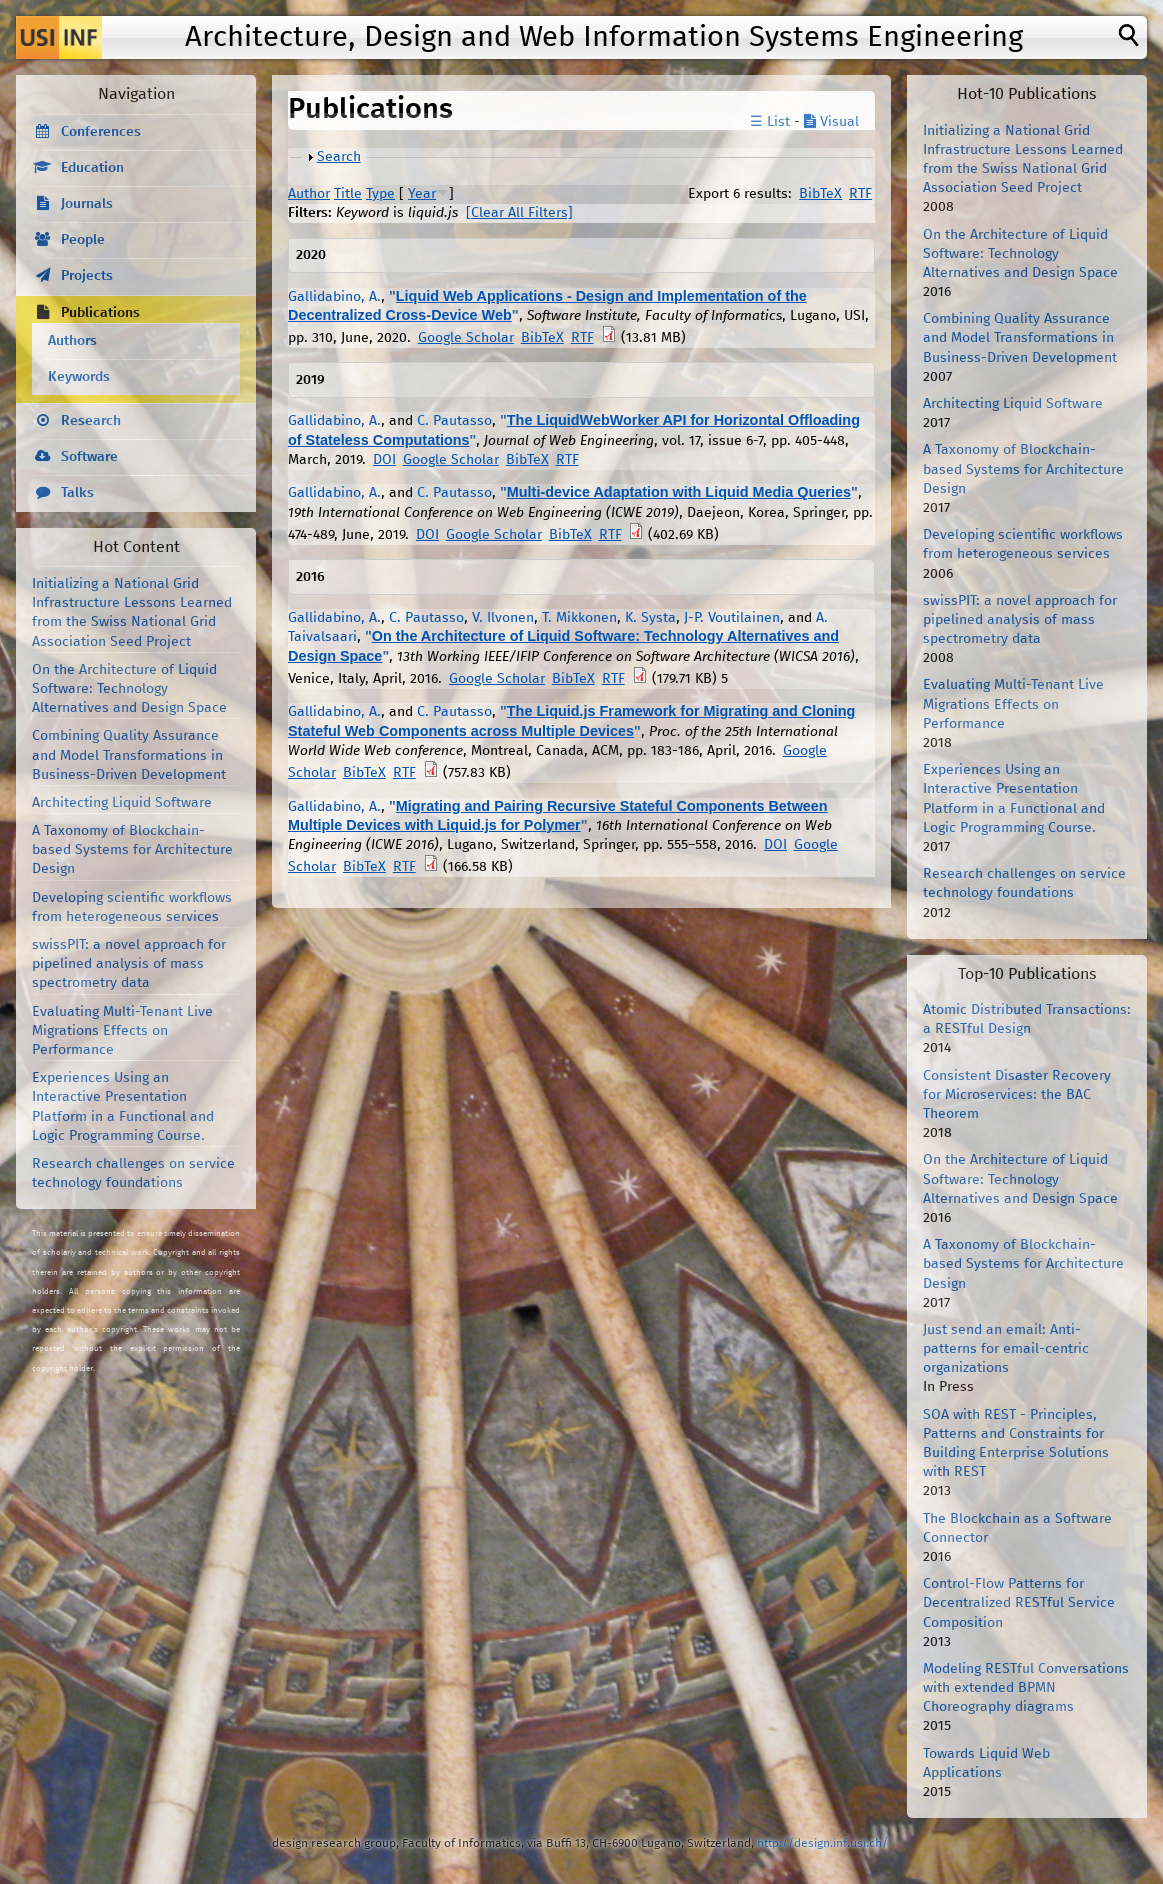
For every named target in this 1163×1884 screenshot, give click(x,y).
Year (422, 194)
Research (91, 421)
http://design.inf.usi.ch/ (822, 1843)
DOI (384, 460)
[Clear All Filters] (519, 213)
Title (348, 194)
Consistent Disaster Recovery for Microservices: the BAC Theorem (1017, 1095)
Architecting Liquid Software (122, 803)
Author (309, 194)
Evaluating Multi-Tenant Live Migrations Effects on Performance (122, 1031)
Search (339, 157)
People (83, 240)
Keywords (79, 377)
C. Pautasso (454, 421)
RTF (860, 194)
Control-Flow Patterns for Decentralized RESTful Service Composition (1019, 1603)
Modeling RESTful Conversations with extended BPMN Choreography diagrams (1026, 1688)
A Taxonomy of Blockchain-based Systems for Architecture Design (132, 850)
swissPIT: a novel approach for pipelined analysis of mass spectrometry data (129, 964)
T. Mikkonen (579, 618)
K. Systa (650, 618)
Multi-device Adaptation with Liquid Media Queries (679, 492)
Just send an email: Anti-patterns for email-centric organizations (1006, 1349)
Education (92, 168)
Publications (100, 313)
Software (89, 457)
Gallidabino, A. (334, 297)
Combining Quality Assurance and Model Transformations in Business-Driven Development (129, 755)
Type (380, 194)
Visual (831, 122)
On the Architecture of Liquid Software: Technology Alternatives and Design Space (129, 689)
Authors (72, 341)
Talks (77, 493)
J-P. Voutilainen (732, 618)
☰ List (770, 122)
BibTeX (820, 194)
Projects (87, 276)
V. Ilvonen (503, 618)
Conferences (101, 132)
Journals (87, 204)
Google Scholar (466, 338)
